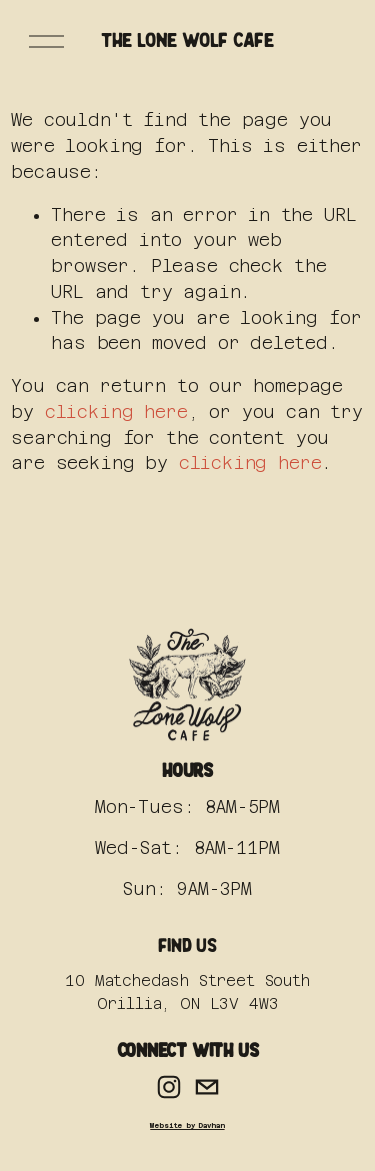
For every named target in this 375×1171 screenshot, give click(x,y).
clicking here (116, 412)
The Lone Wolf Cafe (187, 40)
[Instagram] (169, 1087)
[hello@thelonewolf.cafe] (207, 1087)
